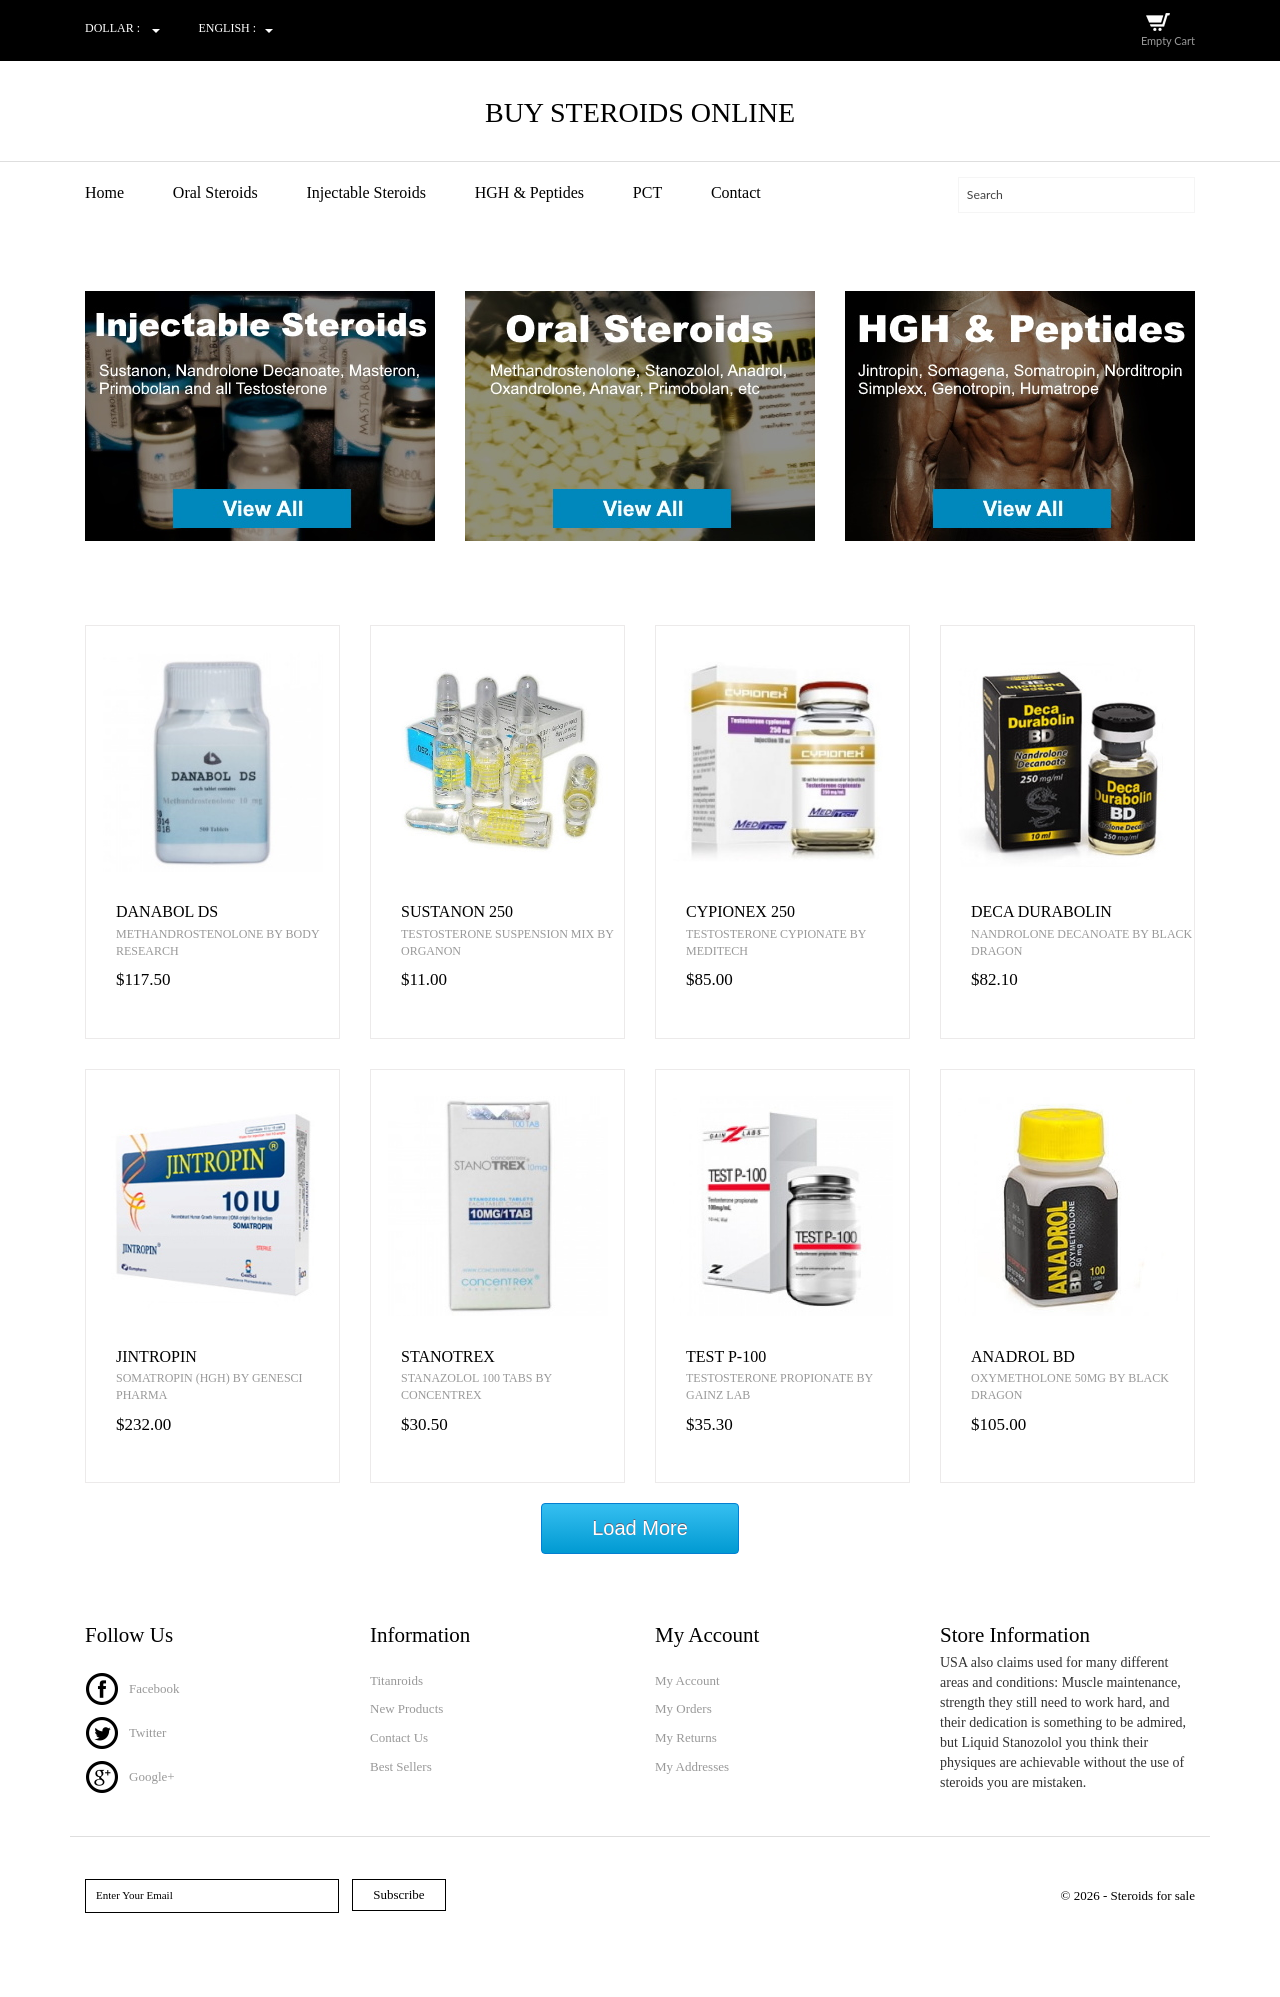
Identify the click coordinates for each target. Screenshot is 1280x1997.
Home (104, 192)
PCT (647, 192)
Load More (640, 1529)
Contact (736, 192)
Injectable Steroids (366, 192)
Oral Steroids (215, 192)
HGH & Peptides (529, 192)
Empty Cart (1168, 40)
